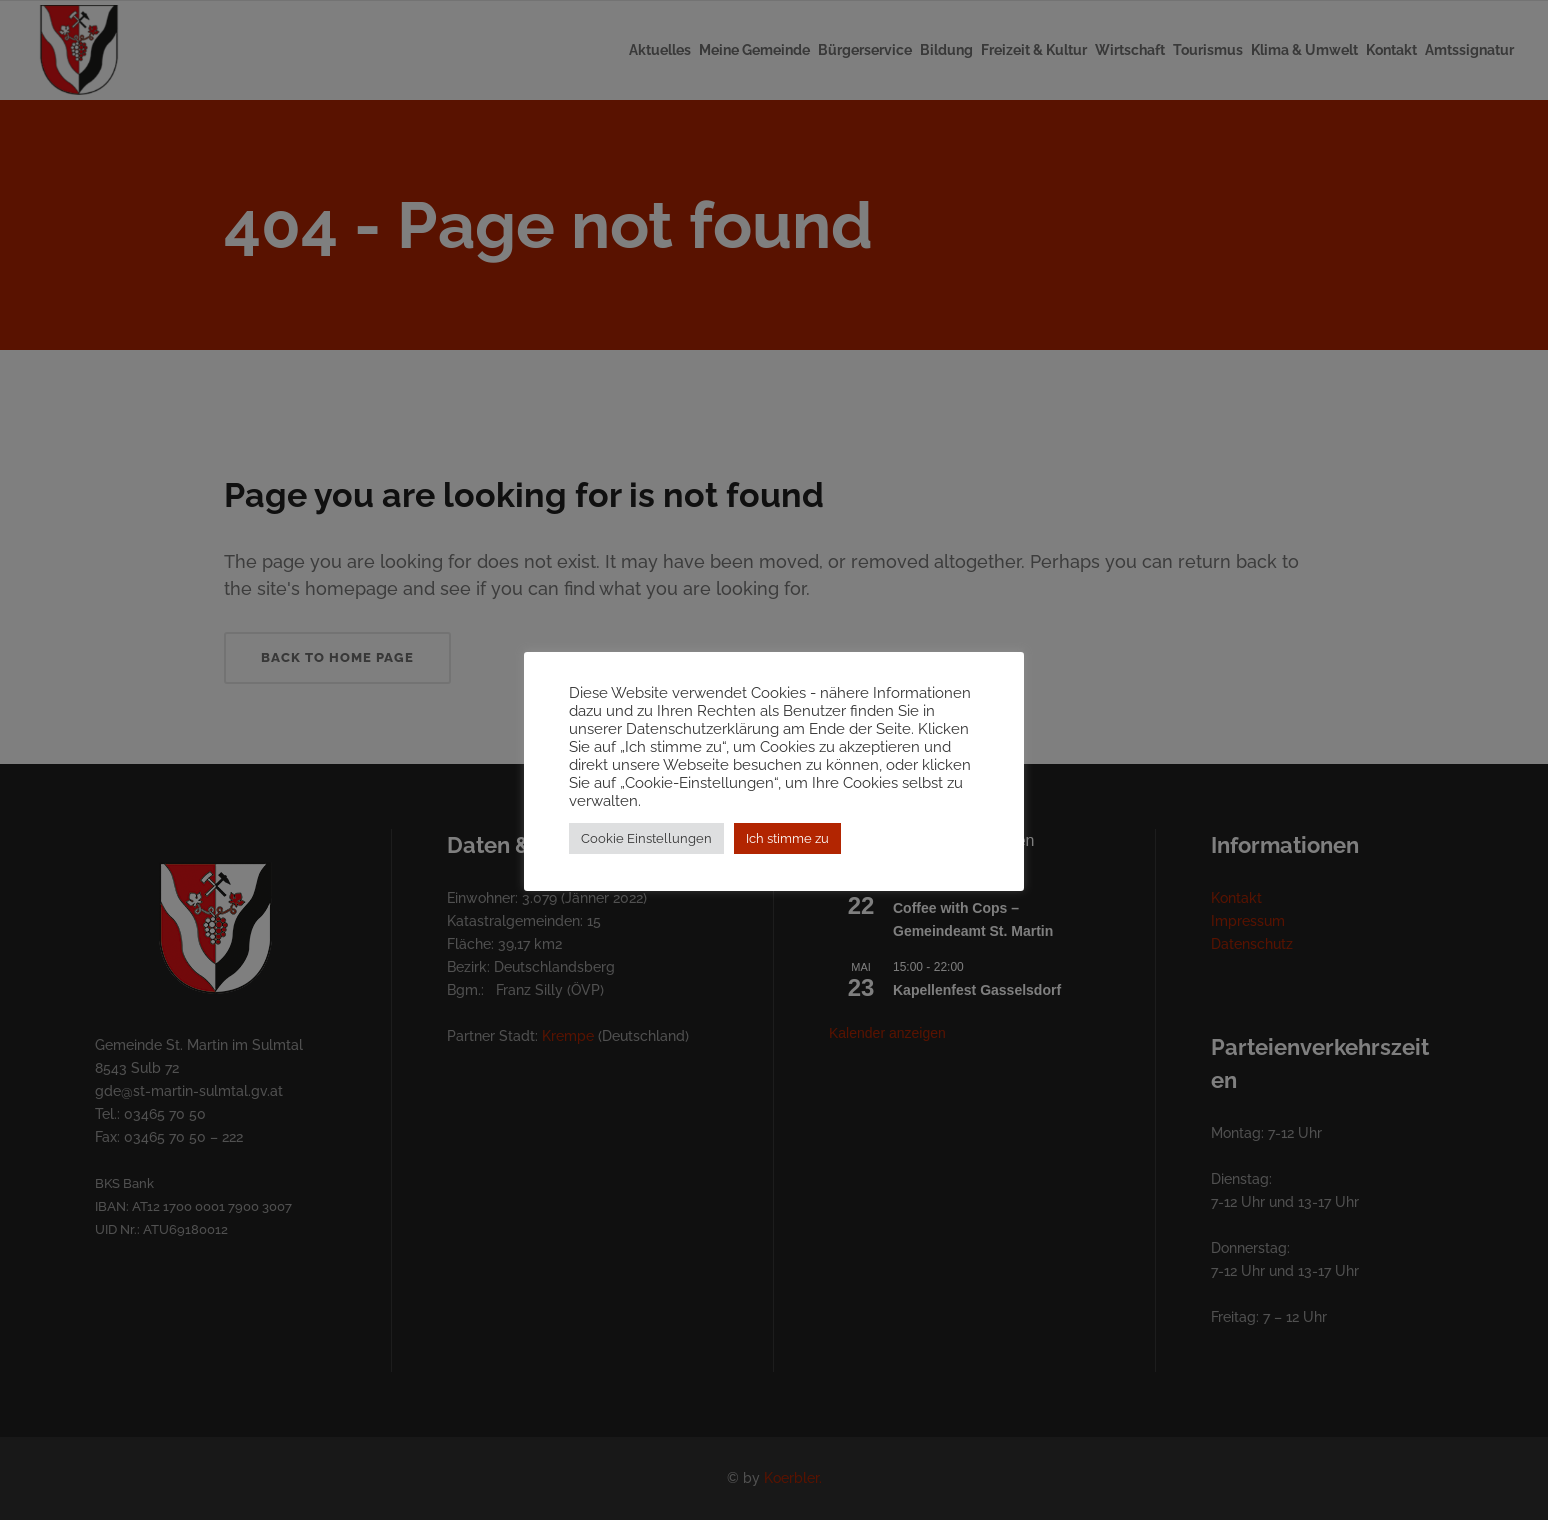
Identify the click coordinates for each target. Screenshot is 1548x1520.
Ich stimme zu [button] (787, 838)
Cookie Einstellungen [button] (646, 838)
